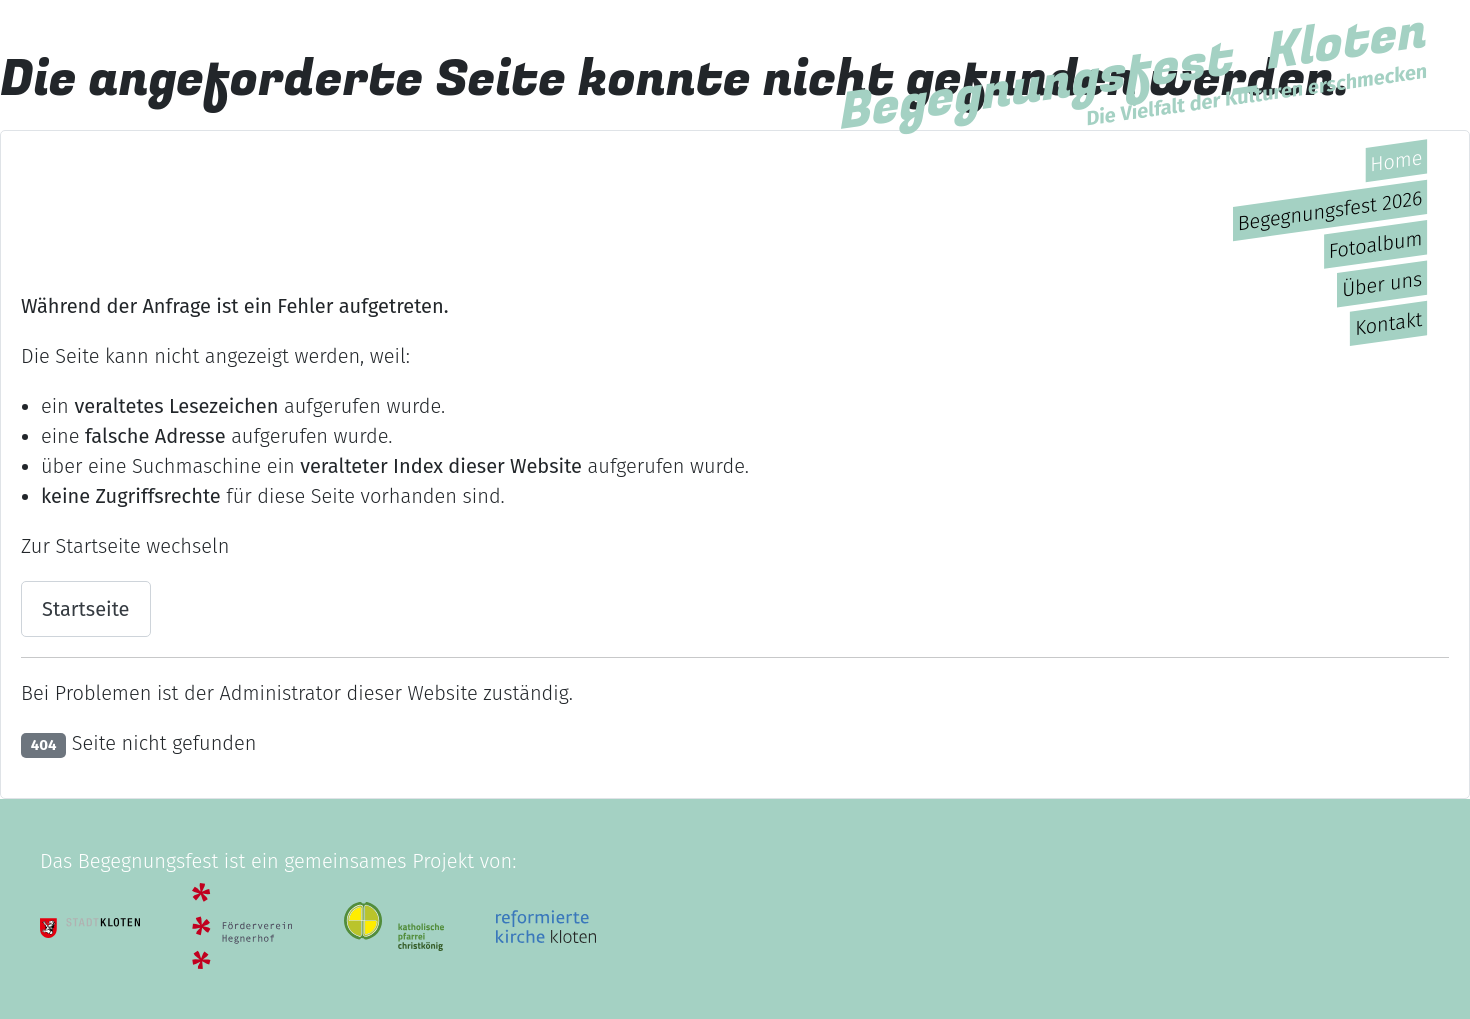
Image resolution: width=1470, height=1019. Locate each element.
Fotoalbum (1375, 243)
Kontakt (1388, 323)
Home (1396, 160)
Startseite (86, 609)
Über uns (1382, 284)
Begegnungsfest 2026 (1330, 210)
